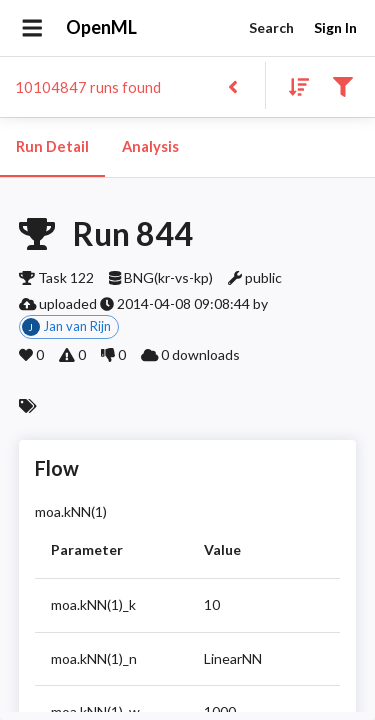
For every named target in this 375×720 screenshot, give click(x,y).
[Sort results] (293, 85)
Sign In (335, 28)
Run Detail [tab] (52, 147)
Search (271, 28)
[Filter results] (342, 85)
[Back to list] (232, 85)
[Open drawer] (32, 28)
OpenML (102, 28)
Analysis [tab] (150, 147)
